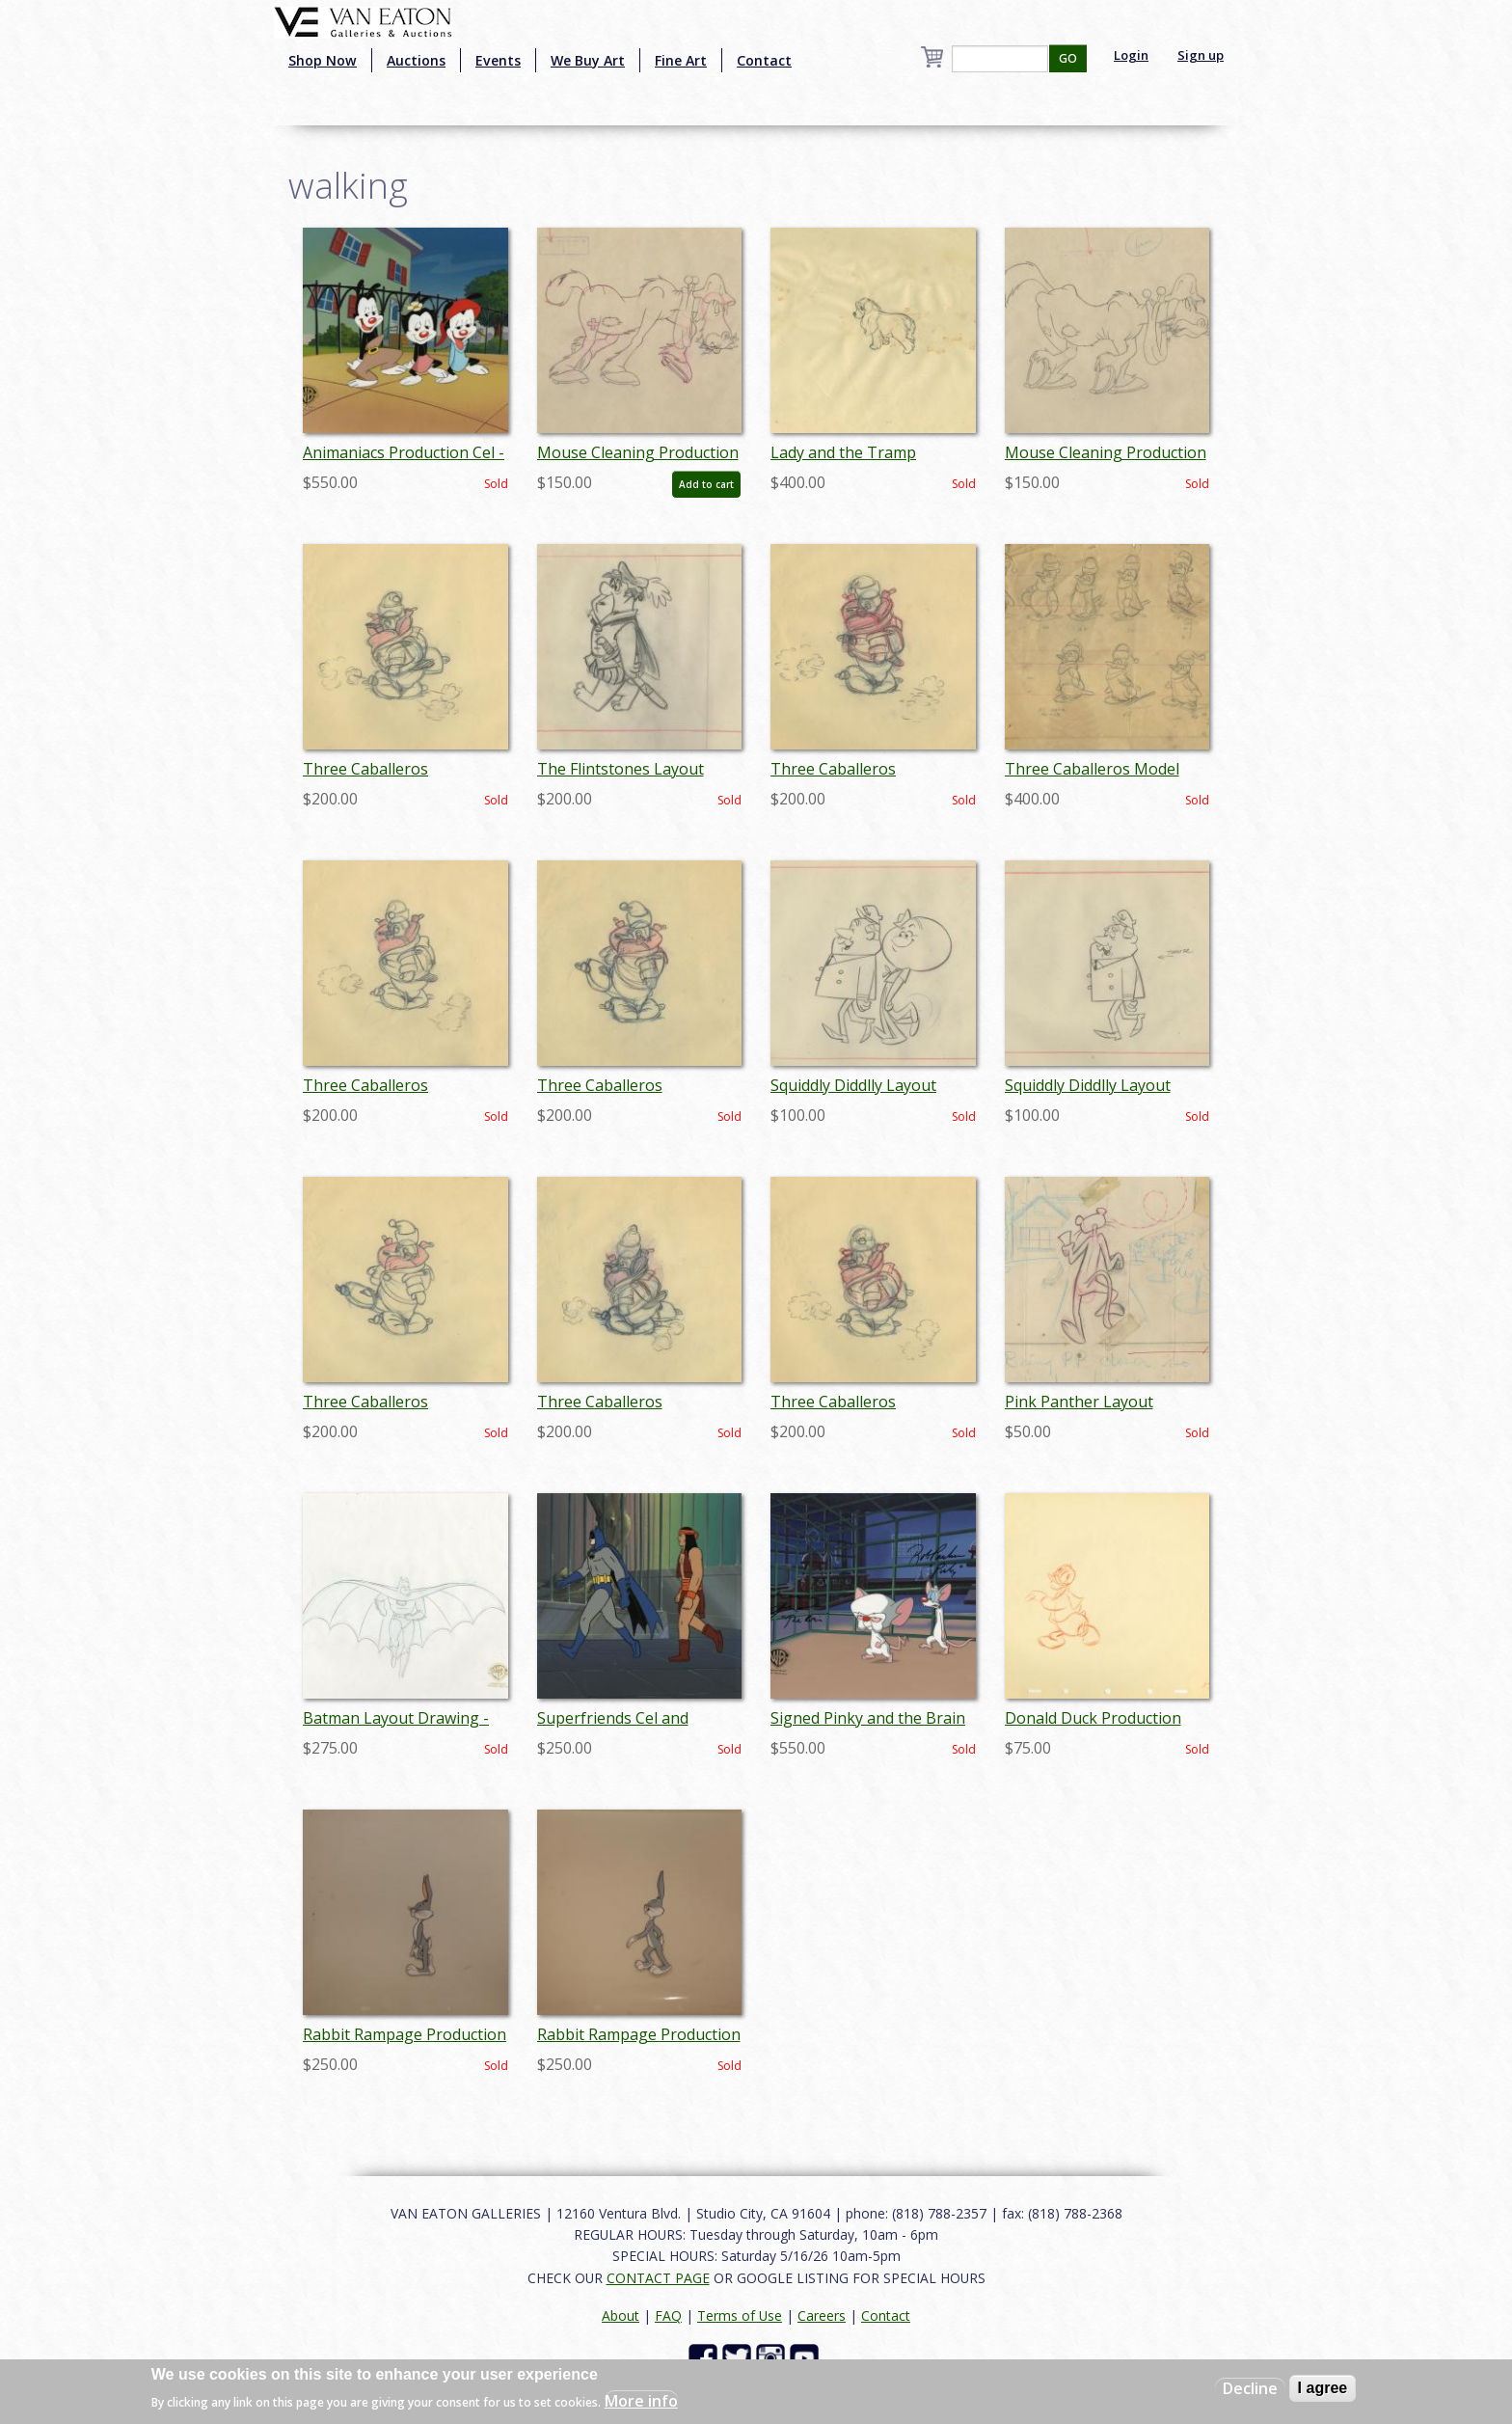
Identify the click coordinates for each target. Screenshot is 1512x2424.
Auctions (416, 60)
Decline (1250, 2388)
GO (1068, 58)
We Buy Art (588, 60)
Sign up (1200, 55)
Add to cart (706, 484)
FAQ (668, 2315)
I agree (1323, 2388)
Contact (764, 60)
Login (1131, 55)
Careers (821, 2315)
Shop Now (322, 60)
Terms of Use (739, 2315)
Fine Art (681, 60)
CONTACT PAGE (658, 2278)
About (620, 2315)
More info (641, 2400)
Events (498, 60)
